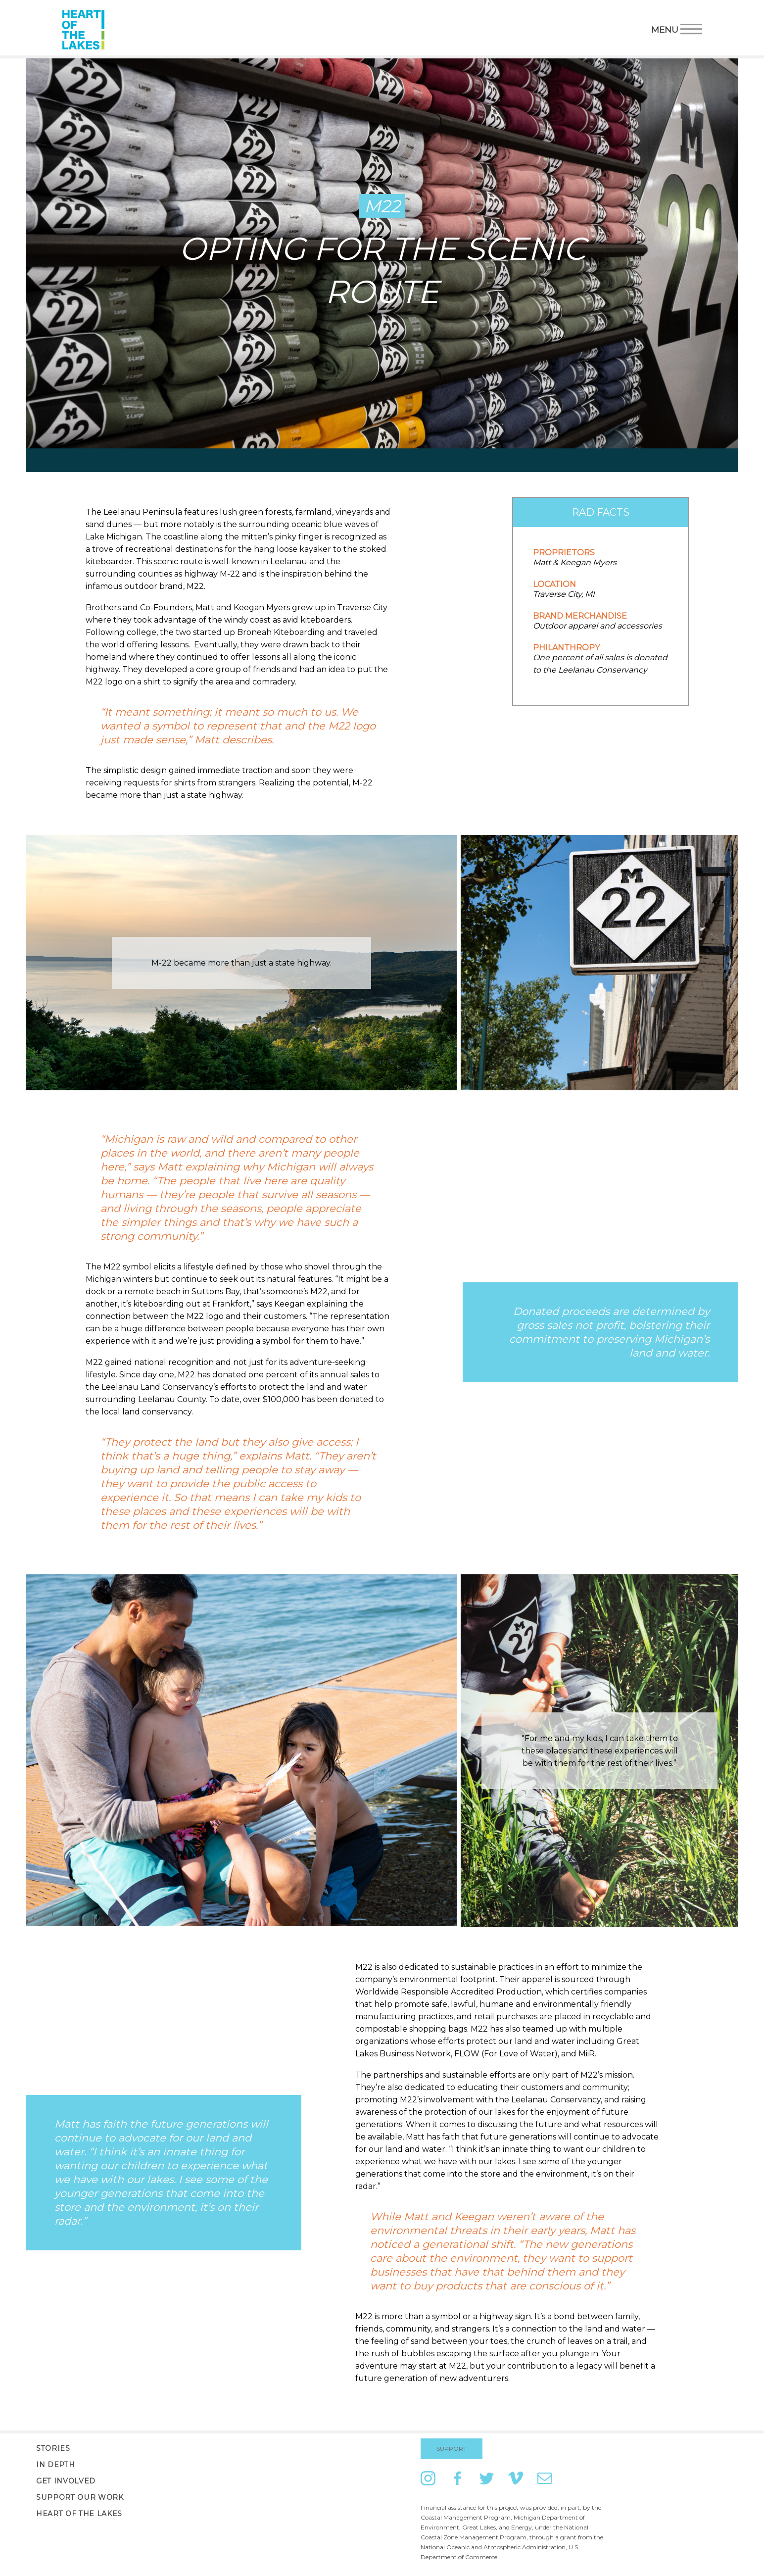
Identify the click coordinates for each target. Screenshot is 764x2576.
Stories (53, 2448)
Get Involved (66, 2481)
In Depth (55, 2464)
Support (451, 2448)
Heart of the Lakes (79, 2513)
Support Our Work (80, 2497)
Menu (676, 28)
